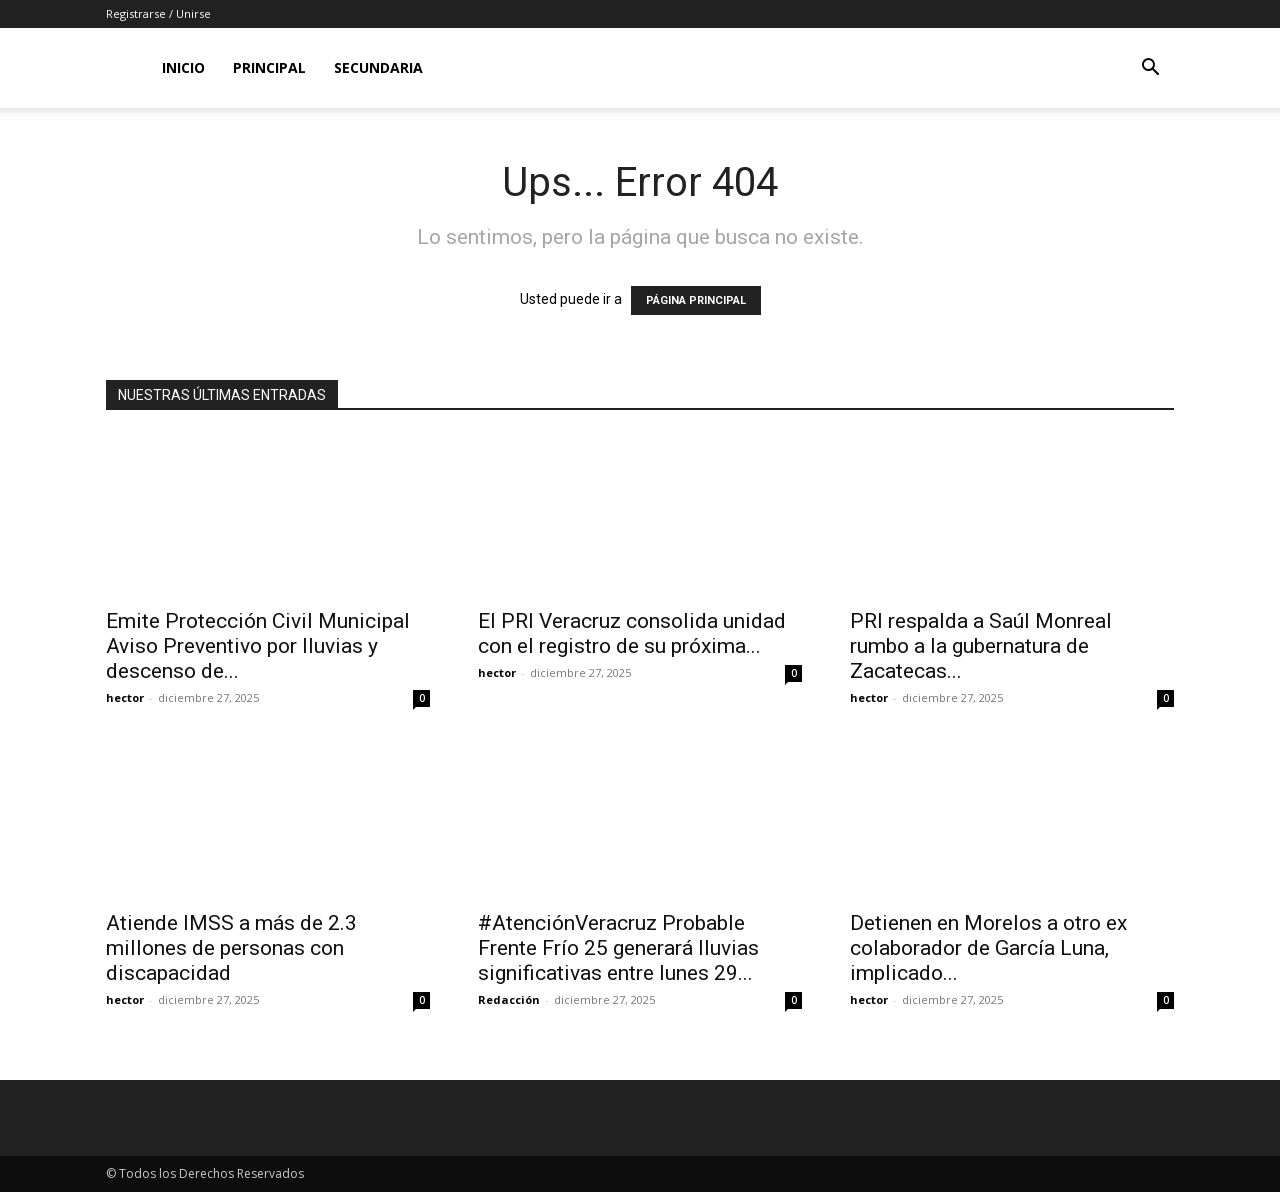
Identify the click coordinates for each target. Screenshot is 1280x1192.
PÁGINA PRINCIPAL (696, 300)
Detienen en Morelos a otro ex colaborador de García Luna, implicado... (988, 948)
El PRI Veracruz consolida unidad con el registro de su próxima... (632, 633)
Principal (269, 67)
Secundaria (378, 67)
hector (125, 697)
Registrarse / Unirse (158, 13)
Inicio (183, 67)
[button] (1150, 69)
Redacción (509, 999)
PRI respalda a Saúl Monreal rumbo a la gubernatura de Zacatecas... (981, 646)
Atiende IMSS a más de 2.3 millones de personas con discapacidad (231, 948)
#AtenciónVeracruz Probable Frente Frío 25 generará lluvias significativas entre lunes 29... (618, 948)
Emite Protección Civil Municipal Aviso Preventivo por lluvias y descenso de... (258, 646)
